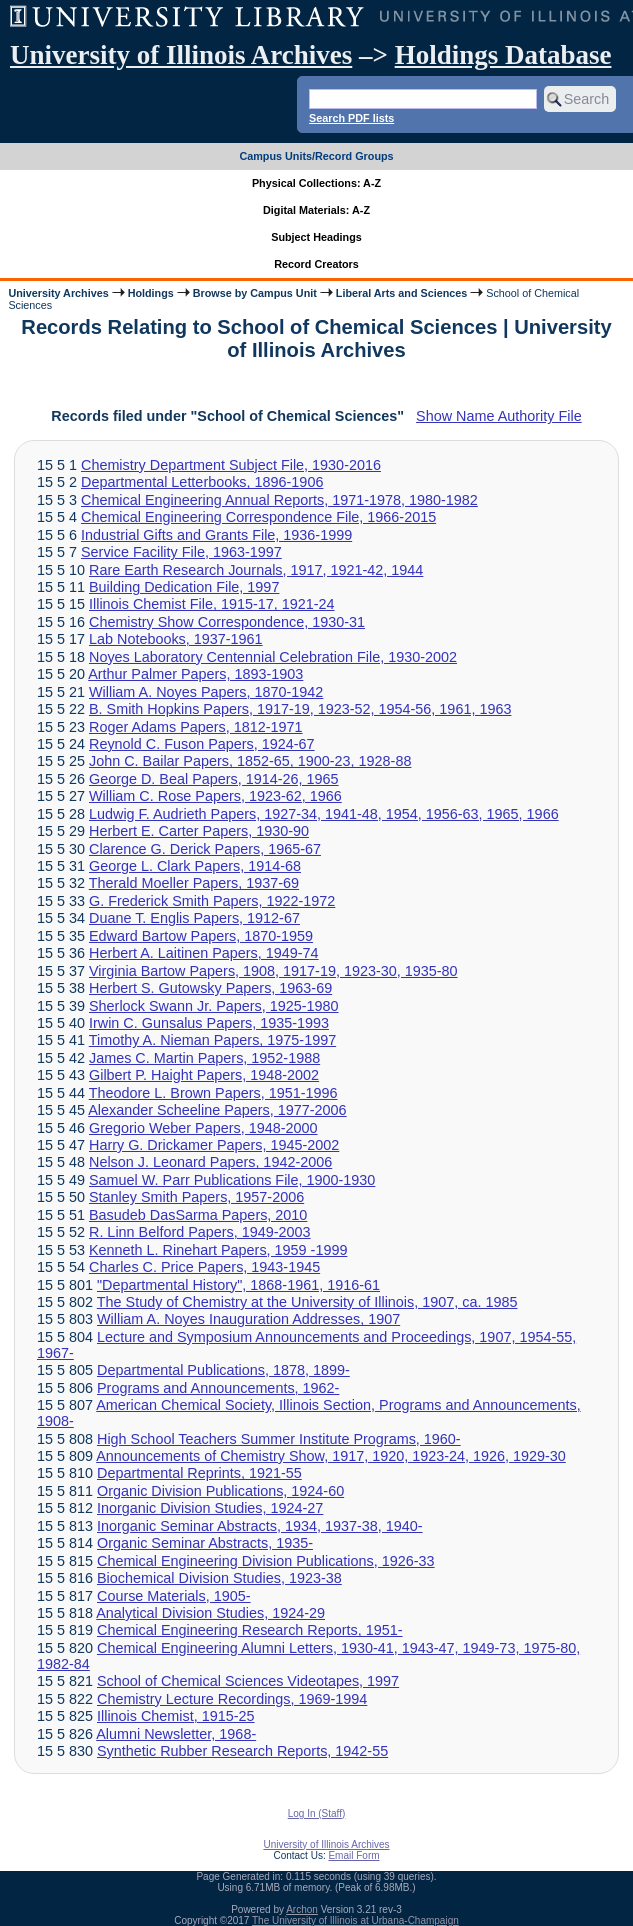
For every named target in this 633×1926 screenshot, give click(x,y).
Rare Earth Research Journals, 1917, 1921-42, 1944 (256, 570)
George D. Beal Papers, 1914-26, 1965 (214, 779)
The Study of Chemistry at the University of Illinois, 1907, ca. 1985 (307, 1302)
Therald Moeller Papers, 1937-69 (194, 883)
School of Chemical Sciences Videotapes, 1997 (248, 1681)
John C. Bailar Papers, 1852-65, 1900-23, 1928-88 (250, 761)
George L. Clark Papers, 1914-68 (195, 866)
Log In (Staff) (317, 1813)
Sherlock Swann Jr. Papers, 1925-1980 (214, 1006)
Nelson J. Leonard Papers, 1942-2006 (210, 1162)
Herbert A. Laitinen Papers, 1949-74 (204, 953)
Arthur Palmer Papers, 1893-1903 (195, 674)
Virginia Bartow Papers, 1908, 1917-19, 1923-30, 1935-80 (273, 971)
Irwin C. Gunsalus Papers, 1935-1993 (209, 1023)
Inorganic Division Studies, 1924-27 (210, 1508)
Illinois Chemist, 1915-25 (176, 1716)
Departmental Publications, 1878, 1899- (223, 1370)
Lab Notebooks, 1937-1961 (176, 639)
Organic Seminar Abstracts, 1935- (205, 1543)
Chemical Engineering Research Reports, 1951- (250, 1630)
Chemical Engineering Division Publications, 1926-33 (266, 1561)
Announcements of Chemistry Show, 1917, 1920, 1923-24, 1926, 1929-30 (331, 1456)
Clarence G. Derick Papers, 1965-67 (205, 849)
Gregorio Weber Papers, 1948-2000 (203, 1128)
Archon (302, 1909)
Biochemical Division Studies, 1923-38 (219, 1578)
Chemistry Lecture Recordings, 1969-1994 (232, 1699)
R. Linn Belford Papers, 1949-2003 (200, 1232)
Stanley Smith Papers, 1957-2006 (196, 1197)
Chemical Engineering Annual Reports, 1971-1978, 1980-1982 (279, 500)
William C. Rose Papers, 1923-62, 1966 (215, 796)
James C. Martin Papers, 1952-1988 (204, 1058)
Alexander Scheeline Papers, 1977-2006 (217, 1110)
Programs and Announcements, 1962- (218, 1388)
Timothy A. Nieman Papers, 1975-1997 (212, 1040)
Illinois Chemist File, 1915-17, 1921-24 (212, 604)
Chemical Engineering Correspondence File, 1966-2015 (258, 517)
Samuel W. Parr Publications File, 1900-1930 (232, 1180)
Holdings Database (503, 55)
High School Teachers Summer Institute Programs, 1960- (279, 1439)
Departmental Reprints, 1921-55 (199, 1473)
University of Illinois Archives (181, 55)
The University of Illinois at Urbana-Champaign (355, 1920)
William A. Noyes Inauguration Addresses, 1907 (248, 1319)
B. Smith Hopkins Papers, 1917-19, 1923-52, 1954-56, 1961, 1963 (300, 709)
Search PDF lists (351, 118)
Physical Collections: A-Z (316, 183)
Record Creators (316, 264)
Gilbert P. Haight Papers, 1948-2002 (204, 1075)
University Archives (58, 293)
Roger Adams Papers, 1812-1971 (196, 727)
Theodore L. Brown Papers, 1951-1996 (213, 1093)
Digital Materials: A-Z (316, 210)
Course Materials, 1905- (174, 1596)
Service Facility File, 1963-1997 (181, 552)
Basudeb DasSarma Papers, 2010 (198, 1215)
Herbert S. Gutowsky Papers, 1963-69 (210, 988)
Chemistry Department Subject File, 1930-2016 (231, 465)
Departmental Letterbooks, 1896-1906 (202, 482)
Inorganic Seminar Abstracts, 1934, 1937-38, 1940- (260, 1526)
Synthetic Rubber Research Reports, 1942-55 (242, 1751)
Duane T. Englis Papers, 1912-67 (194, 918)
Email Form (353, 1855)
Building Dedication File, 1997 (184, 587)
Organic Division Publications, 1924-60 (220, 1491)
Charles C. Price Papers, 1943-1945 (204, 1267)
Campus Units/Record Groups (316, 156)
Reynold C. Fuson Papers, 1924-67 (202, 744)
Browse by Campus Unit (255, 293)
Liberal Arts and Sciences (401, 293)
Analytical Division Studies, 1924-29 (210, 1613)
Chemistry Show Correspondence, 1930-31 (227, 622)
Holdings (151, 293)
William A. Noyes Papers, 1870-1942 (206, 692)
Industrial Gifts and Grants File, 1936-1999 (216, 535)
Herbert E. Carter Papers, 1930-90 (199, 831)
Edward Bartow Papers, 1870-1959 (201, 936)
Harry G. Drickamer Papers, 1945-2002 (214, 1145)
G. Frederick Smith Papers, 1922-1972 (212, 901)
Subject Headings (316, 237)
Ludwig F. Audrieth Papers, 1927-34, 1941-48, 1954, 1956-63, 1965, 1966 (324, 814)
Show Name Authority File (499, 416)
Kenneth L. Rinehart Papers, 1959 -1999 (218, 1250)
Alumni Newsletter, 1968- (176, 1734)
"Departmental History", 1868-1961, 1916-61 (238, 1285)
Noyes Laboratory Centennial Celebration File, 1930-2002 (273, 657)
